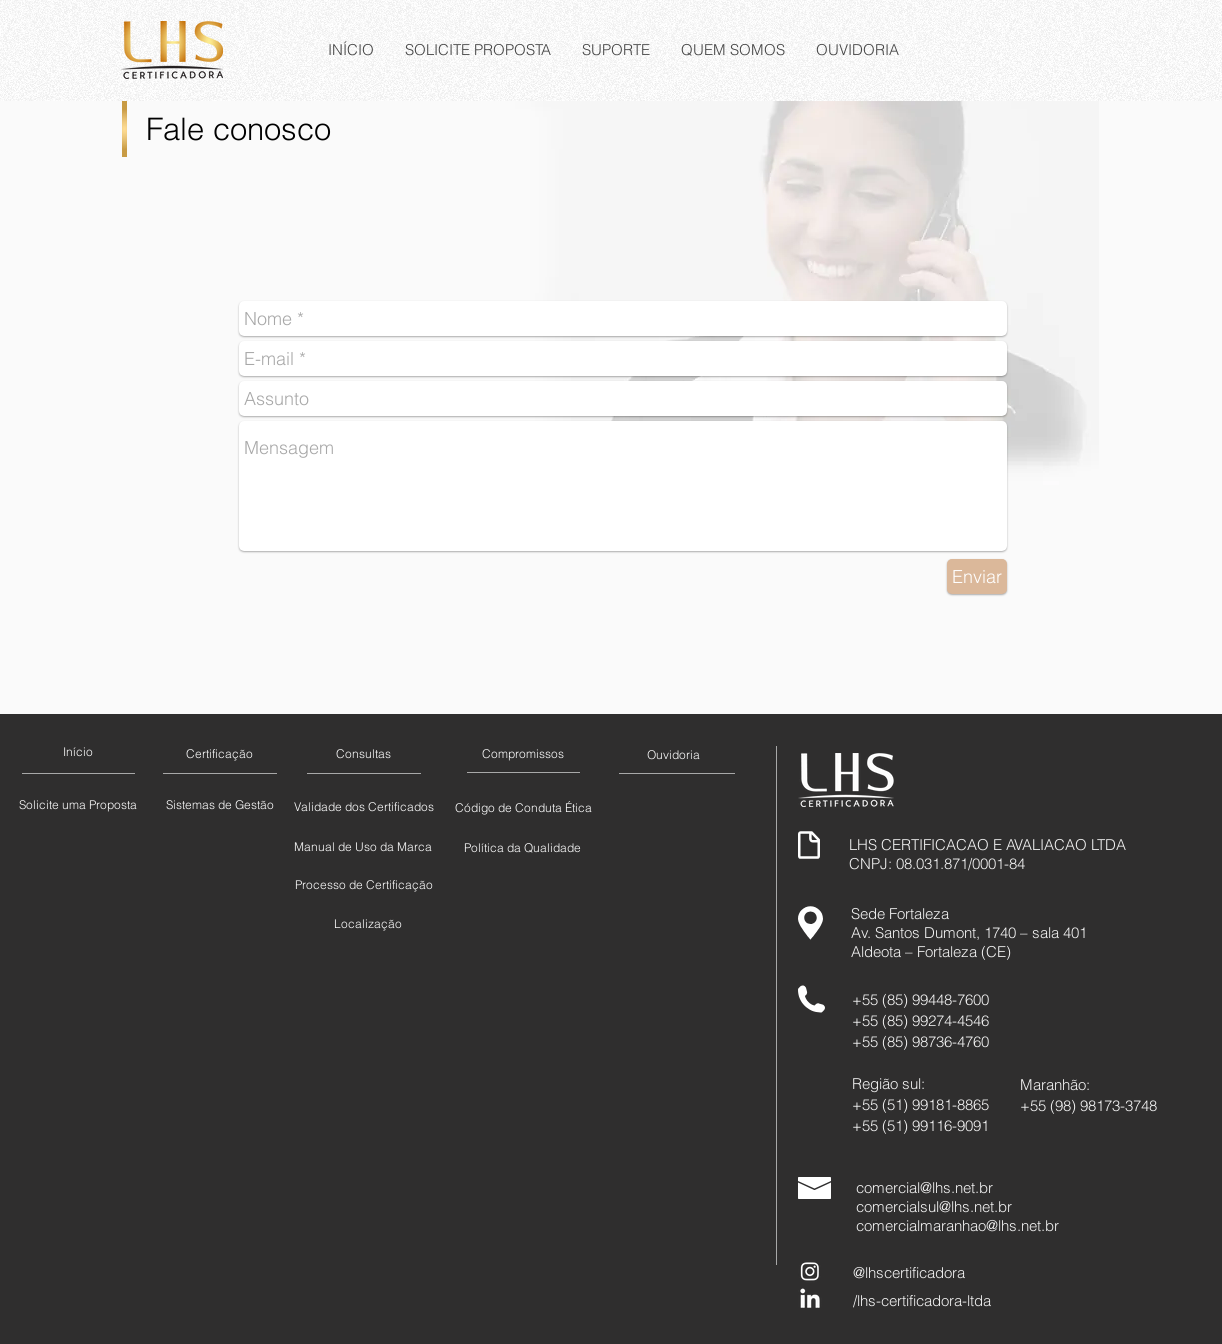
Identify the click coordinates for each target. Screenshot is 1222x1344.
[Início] (78, 752)
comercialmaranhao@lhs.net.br (957, 1225)
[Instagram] (810, 1271)
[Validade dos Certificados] (363, 807)
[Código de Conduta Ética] (523, 808)
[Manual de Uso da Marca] (363, 847)
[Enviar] (977, 576)
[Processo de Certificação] (364, 885)
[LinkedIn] (810, 1300)
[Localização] (367, 924)
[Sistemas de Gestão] (219, 805)
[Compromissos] (523, 754)
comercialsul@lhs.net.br (934, 1206)
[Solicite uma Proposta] (78, 805)
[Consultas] (363, 754)
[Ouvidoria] (673, 755)
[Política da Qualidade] (522, 848)
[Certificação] (219, 754)
